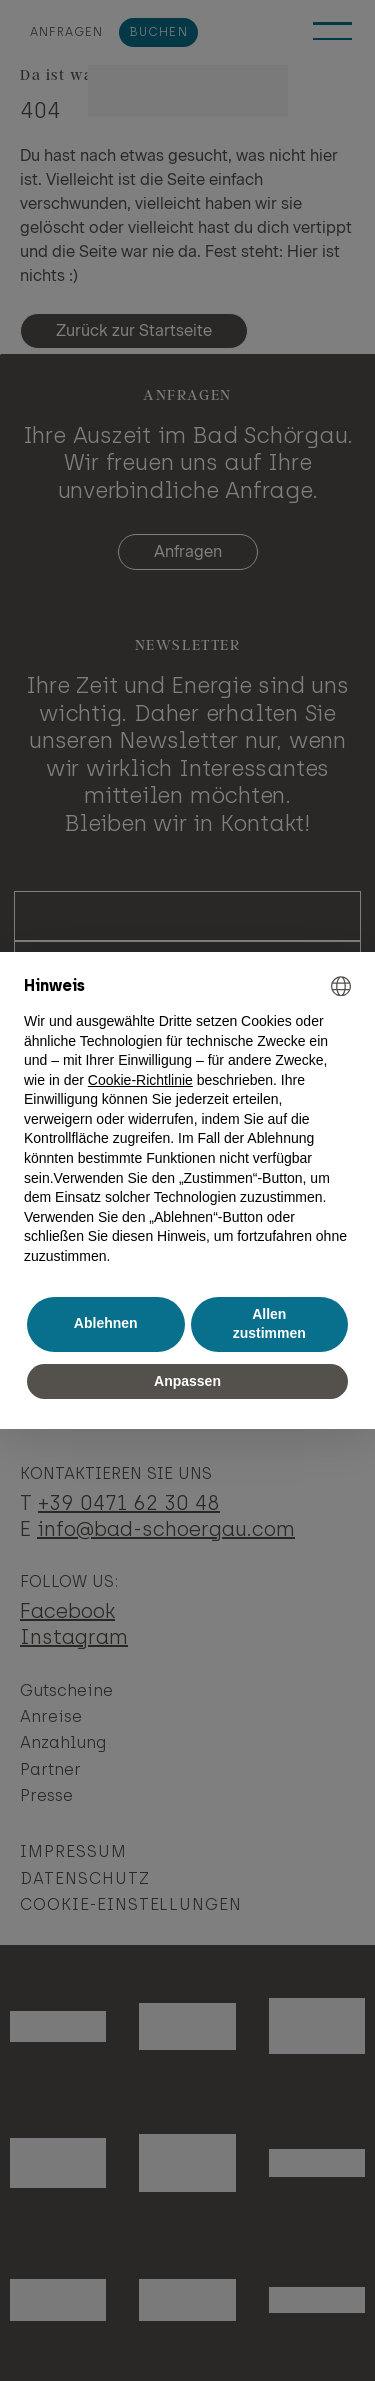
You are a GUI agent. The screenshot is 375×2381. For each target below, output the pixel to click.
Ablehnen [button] (106, 1323)
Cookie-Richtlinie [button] (140, 1080)
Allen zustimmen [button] (269, 1324)
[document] (187, 1121)
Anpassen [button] (187, 1381)
